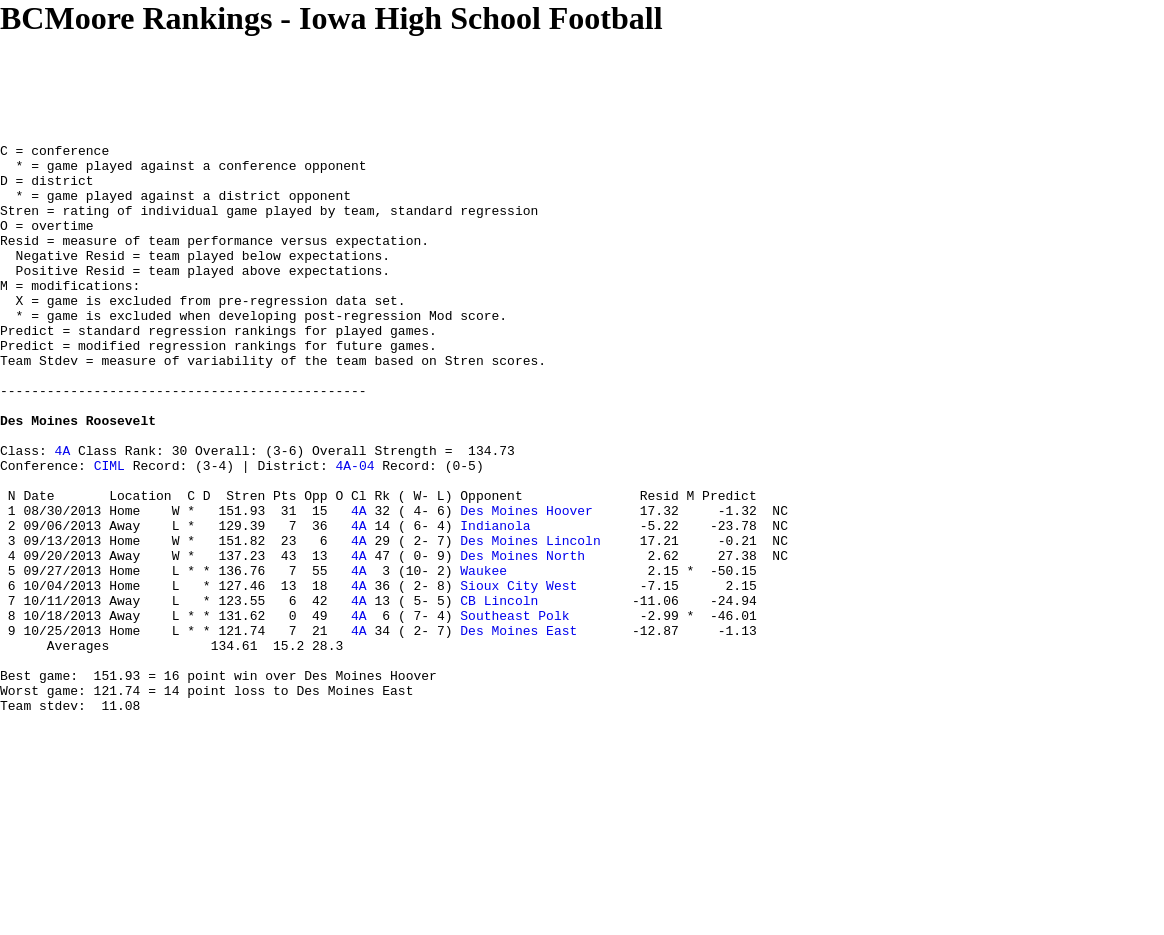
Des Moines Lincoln (530, 621)
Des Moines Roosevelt (78, 477)
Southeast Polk (514, 711)
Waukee (483, 657)
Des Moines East (518, 729)
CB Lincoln (499, 693)
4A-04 (354, 531)
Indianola (495, 603)
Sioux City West (518, 675)
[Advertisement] (364, 82)
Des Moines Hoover (526, 585)
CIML (109, 531)
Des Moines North (522, 639)
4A (63, 513)
